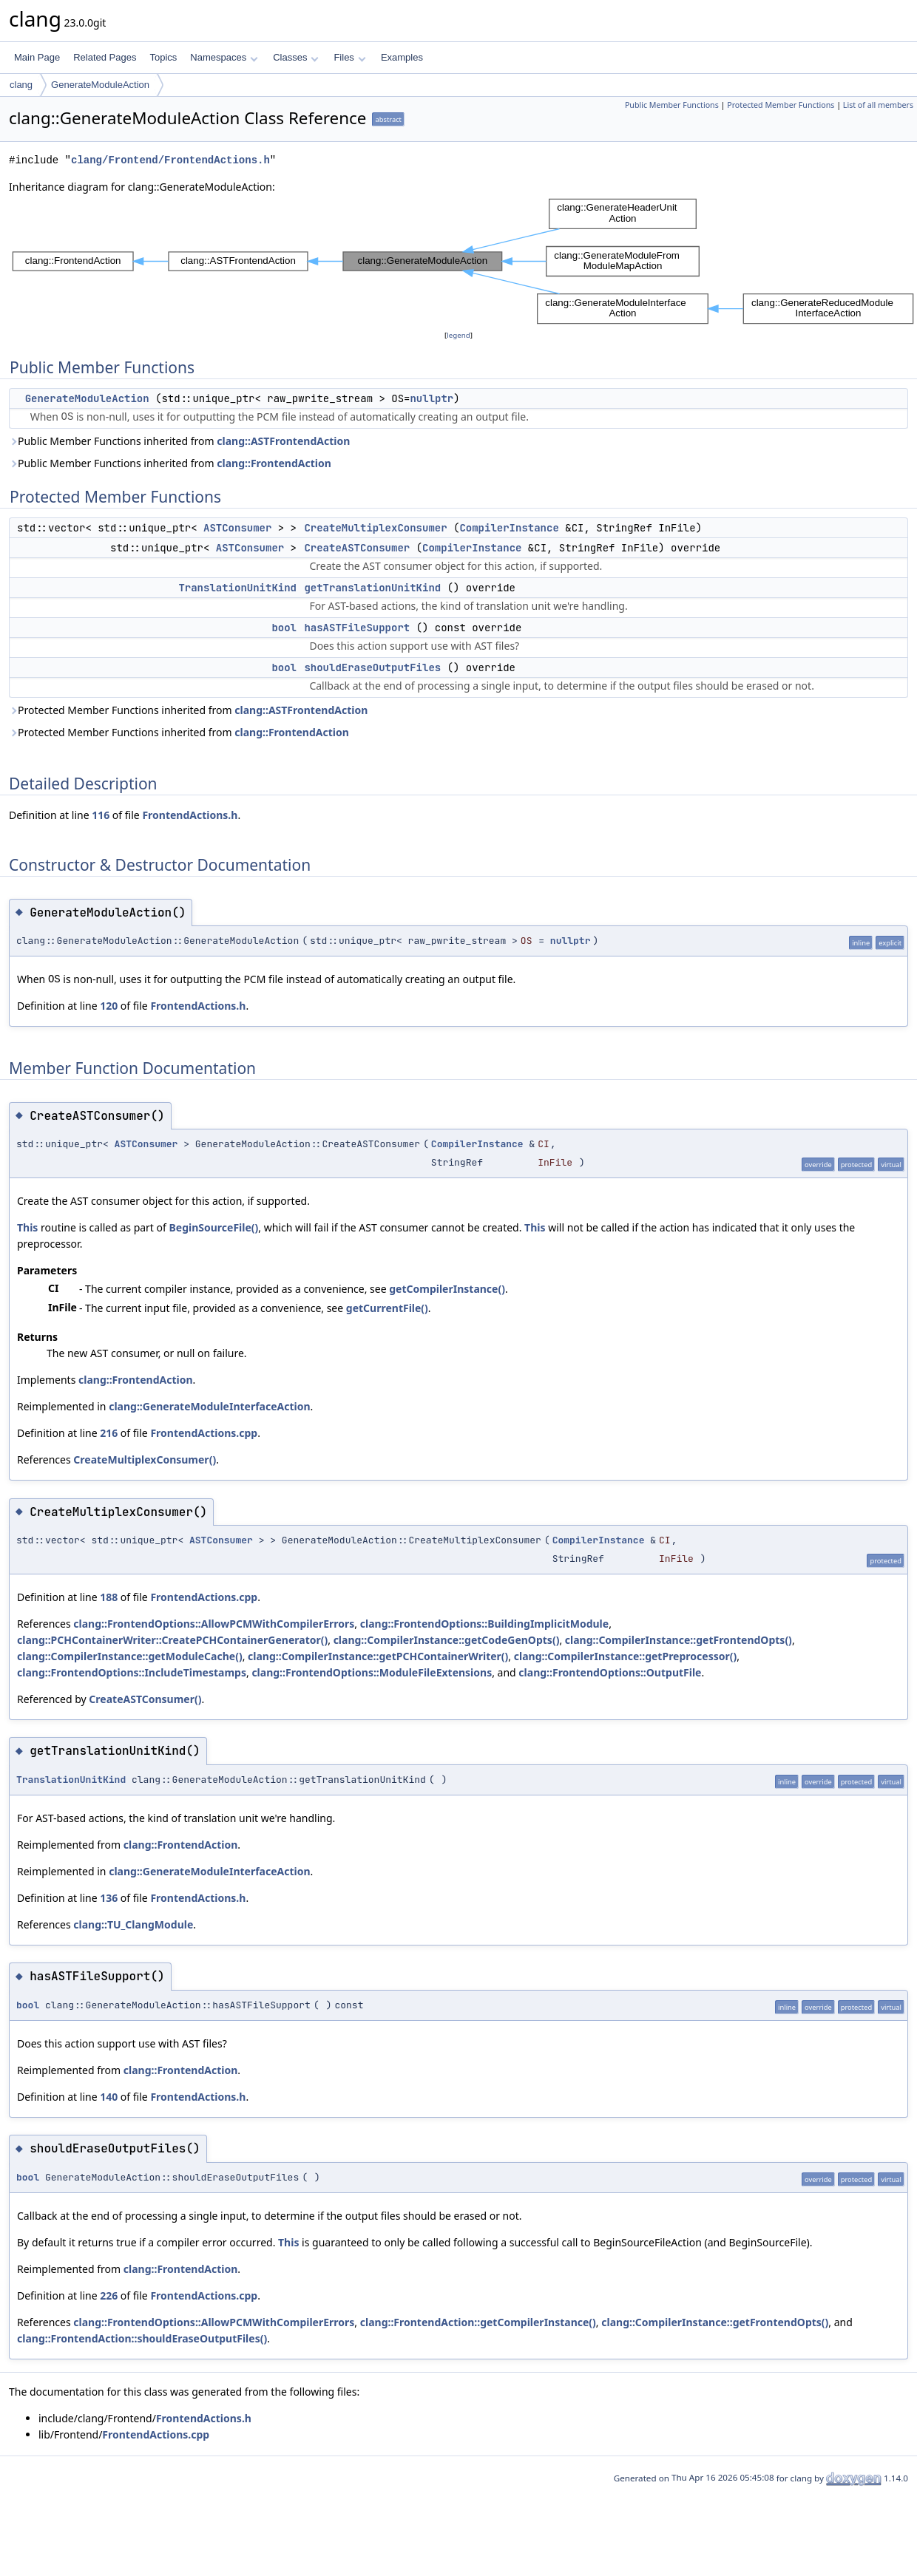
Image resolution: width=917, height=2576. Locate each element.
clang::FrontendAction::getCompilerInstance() (478, 2322)
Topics (163, 57)
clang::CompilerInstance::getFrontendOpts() (678, 1640)
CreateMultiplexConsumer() (144, 1459)
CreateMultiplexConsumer (375, 527)
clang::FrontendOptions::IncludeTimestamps (131, 1672)
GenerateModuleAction (100, 84)
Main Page (37, 57)
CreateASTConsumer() (145, 1699)
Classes (296, 57)
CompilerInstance (508, 527)
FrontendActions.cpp (203, 1433)
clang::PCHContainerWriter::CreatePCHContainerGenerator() (172, 1640)
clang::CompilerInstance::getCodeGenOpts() (447, 1640)
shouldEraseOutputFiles (372, 667)
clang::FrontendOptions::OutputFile (609, 1672)
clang (21, 84)
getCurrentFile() (387, 1308)
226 (109, 2295)
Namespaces (223, 57)
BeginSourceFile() (214, 1227)
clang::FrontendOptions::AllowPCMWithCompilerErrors (213, 1624)
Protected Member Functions (780, 105)
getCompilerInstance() (447, 1289)
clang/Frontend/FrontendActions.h (170, 160)
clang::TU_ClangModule (133, 1924)
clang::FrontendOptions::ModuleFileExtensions (371, 1672)
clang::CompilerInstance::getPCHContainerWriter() (378, 1656)
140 (109, 2097)
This (27, 1227)
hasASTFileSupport (357, 627)
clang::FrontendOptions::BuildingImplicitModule (484, 1624)
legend (458, 335)
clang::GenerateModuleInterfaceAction (209, 1406)
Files (349, 57)
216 (109, 1433)
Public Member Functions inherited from (179, 441)
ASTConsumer (237, 527)
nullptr (431, 398)
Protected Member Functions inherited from (188, 710)
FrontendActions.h (189, 815)
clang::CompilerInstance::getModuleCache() (130, 1656)
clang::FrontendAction (274, 463)
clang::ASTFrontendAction (283, 441)
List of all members (878, 105)
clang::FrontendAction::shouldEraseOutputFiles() (142, 2338)
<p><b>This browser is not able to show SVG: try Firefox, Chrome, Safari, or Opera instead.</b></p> (463, 261)
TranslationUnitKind (237, 587)
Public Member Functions (672, 105)
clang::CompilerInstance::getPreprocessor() (625, 1656)
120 (109, 1006)
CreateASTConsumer (357, 547)
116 (100, 815)
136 (109, 1898)
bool (284, 627)
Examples (402, 57)
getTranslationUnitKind (372, 587)
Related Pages (104, 57)
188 (109, 1597)
